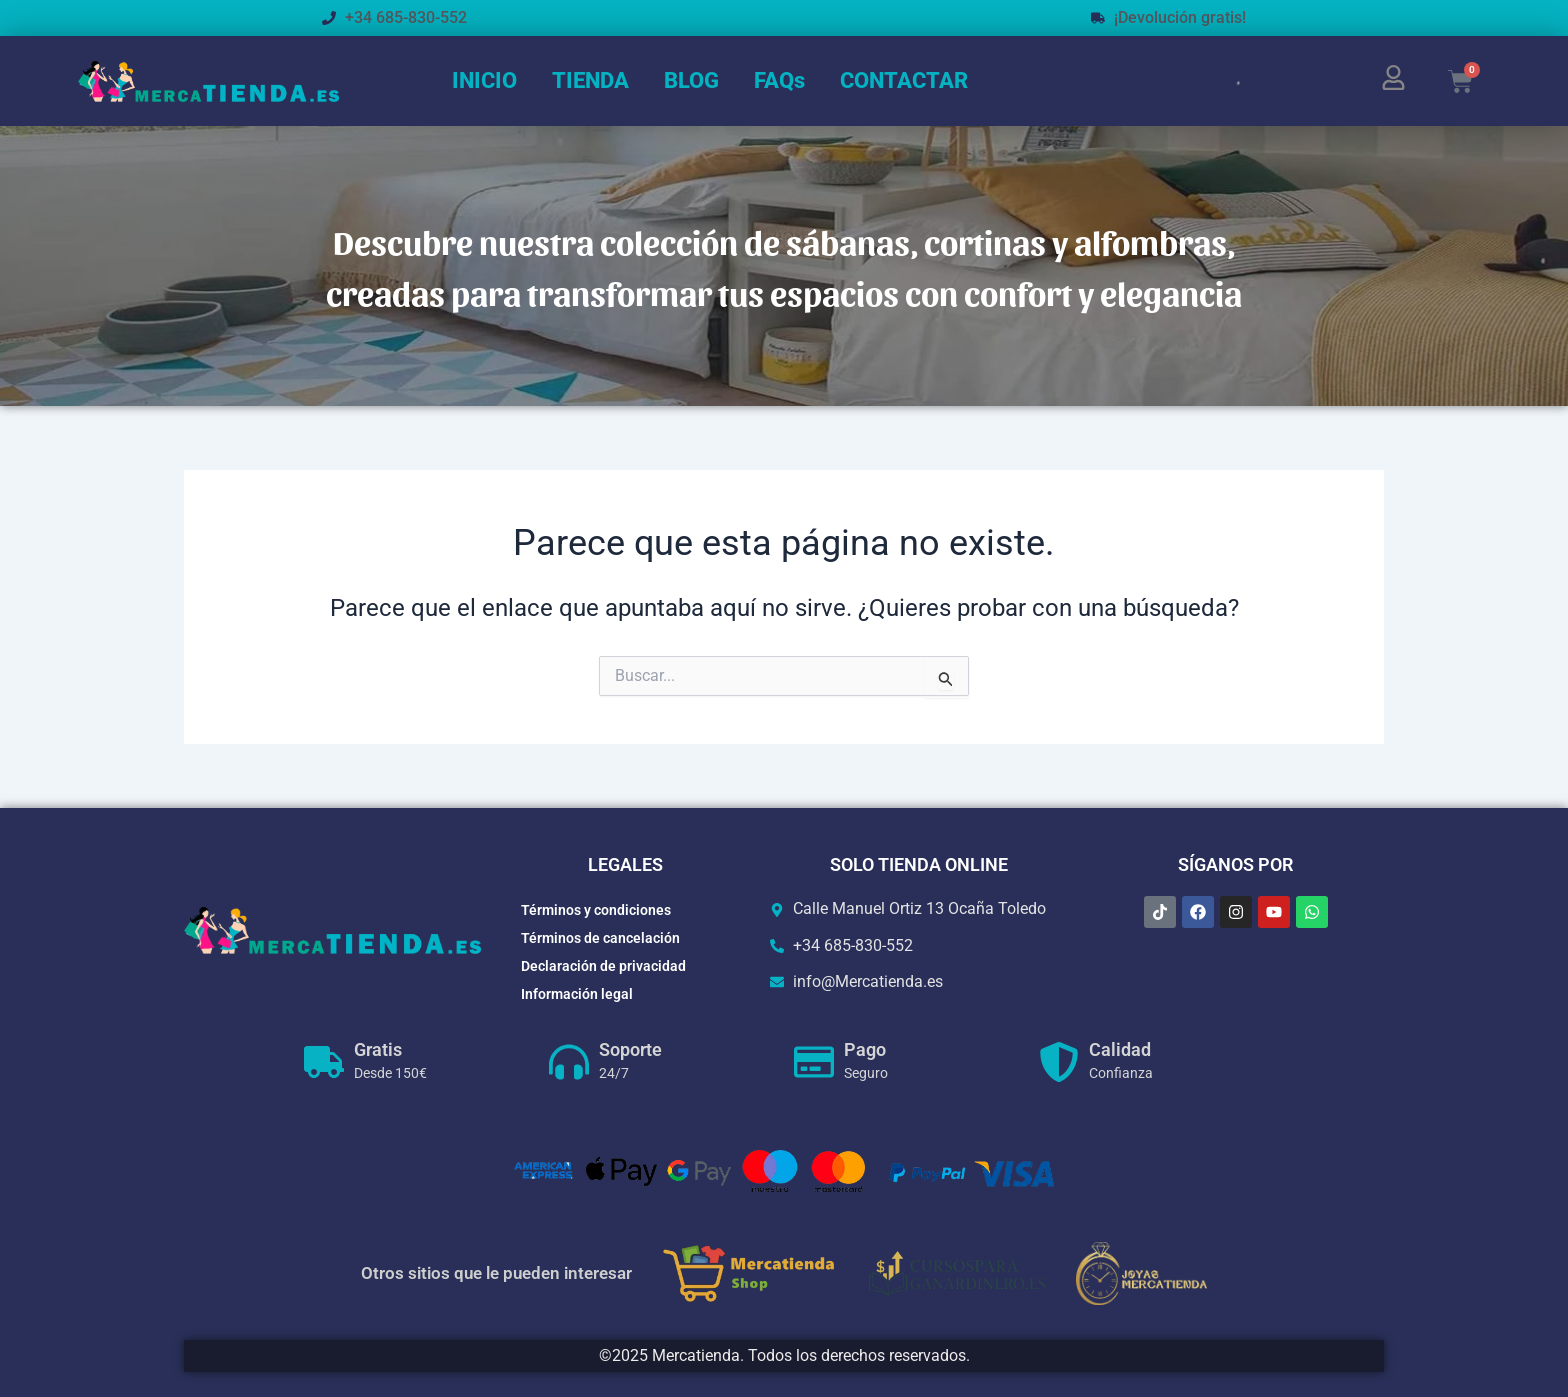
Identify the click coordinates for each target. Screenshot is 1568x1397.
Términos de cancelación (600, 938)
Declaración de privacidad (603, 966)
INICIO (484, 80)
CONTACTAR (904, 80)
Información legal (577, 994)
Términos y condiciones (596, 910)
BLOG (691, 80)
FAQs (779, 80)
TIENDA (590, 80)
